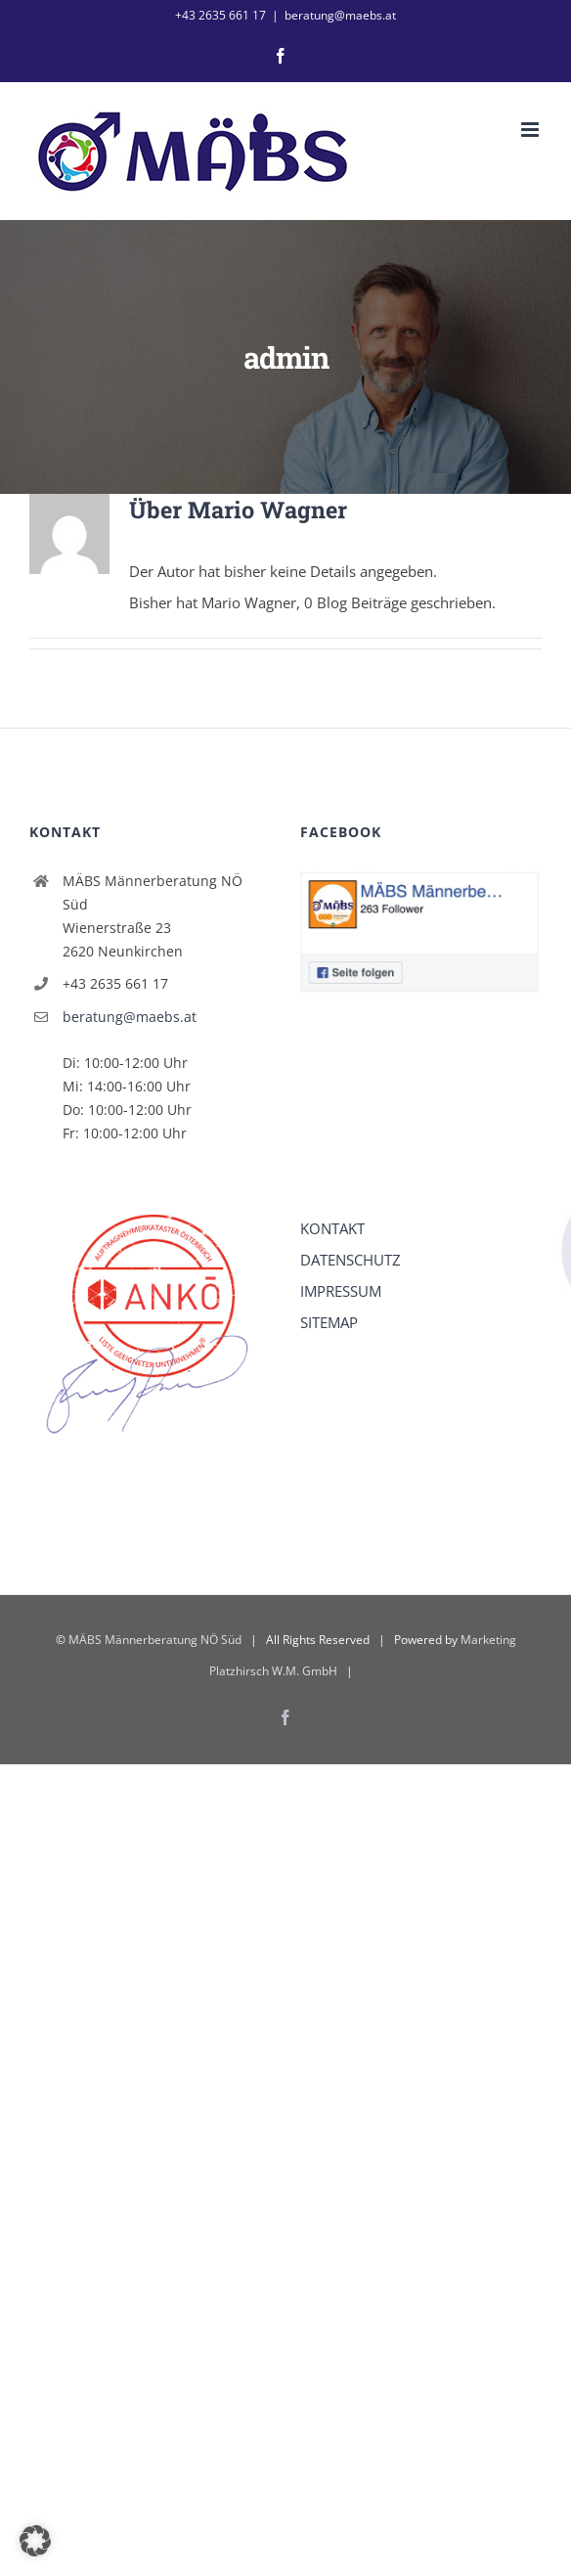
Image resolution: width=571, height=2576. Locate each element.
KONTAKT (332, 1228)
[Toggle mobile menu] (531, 129)
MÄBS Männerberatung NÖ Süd (155, 1639)
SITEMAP (329, 1322)
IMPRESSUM (340, 1291)
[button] (35, 2541)
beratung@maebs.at (340, 15)
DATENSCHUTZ (350, 1259)
